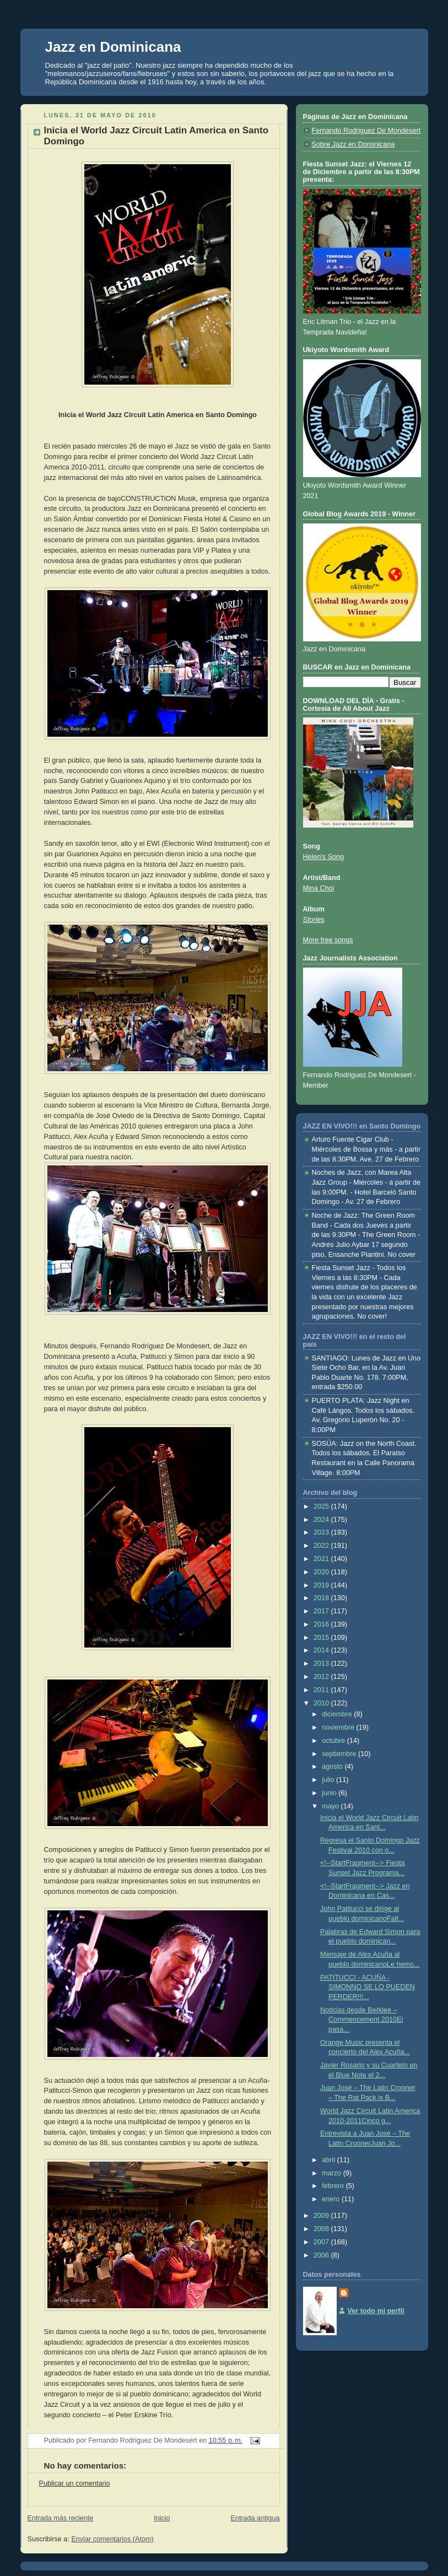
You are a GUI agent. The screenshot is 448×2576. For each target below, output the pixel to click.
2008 (322, 2229)
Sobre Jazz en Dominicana (353, 144)
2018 (322, 1598)
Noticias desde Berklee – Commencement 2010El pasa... (361, 2019)
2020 (322, 1572)
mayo (331, 1806)
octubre (334, 1741)
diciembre (338, 1714)
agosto (333, 1766)
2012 (322, 1677)
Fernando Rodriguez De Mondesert (366, 130)
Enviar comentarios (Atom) (112, 2539)
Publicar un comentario (74, 2483)
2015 (322, 1637)
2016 (322, 1624)
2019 (322, 1585)
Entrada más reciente (61, 2518)
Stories (314, 920)
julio (329, 1780)
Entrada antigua (254, 2518)
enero (332, 2199)
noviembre (339, 1727)
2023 (322, 1532)
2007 (322, 2242)
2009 (322, 2215)
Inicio (162, 2518)
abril (329, 2160)
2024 (322, 1520)
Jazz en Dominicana (113, 47)
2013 (322, 1663)
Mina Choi (318, 888)
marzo (332, 2173)
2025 (322, 1506)
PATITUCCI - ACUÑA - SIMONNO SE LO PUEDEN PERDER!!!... (367, 1987)
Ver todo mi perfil (376, 2311)
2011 (322, 1690)
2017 (322, 1611)
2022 (322, 1545)
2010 (322, 1703)
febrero (334, 2186)
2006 (322, 2255)
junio (330, 1793)
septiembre (340, 1754)
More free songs (328, 940)
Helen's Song (323, 857)
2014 (322, 1650)
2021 (322, 1559)
